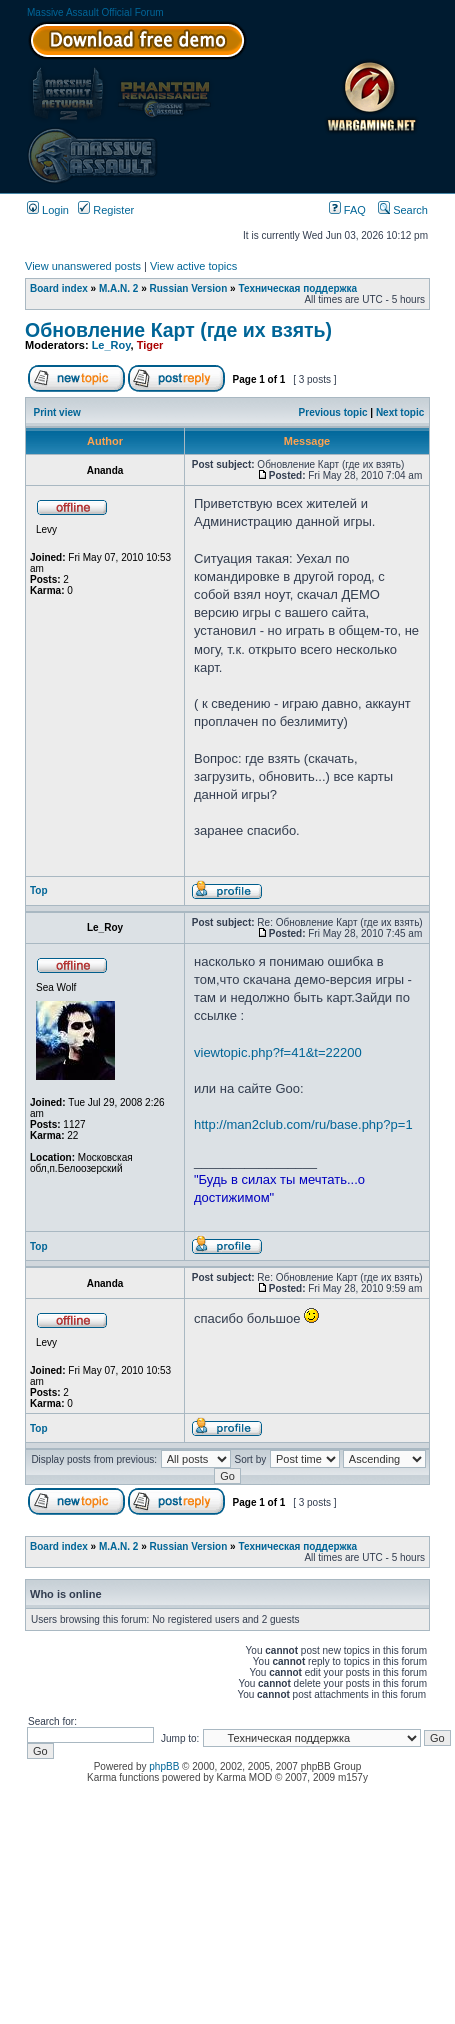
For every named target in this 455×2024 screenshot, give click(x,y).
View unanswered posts (83, 266)
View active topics (193, 266)
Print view (57, 412)
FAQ (347, 210)
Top (39, 890)
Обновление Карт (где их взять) (178, 330)
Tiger (150, 345)
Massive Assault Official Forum (95, 12)
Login (48, 210)
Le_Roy (111, 345)
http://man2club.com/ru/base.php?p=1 (303, 1124)
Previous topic (333, 412)
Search (403, 210)
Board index (59, 288)
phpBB (164, 1766)
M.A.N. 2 (118, 288)
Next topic (400, 412)
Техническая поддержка (297, 288)
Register (106, 210)
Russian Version (189, 288)
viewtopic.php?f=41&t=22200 (278, 1052)
